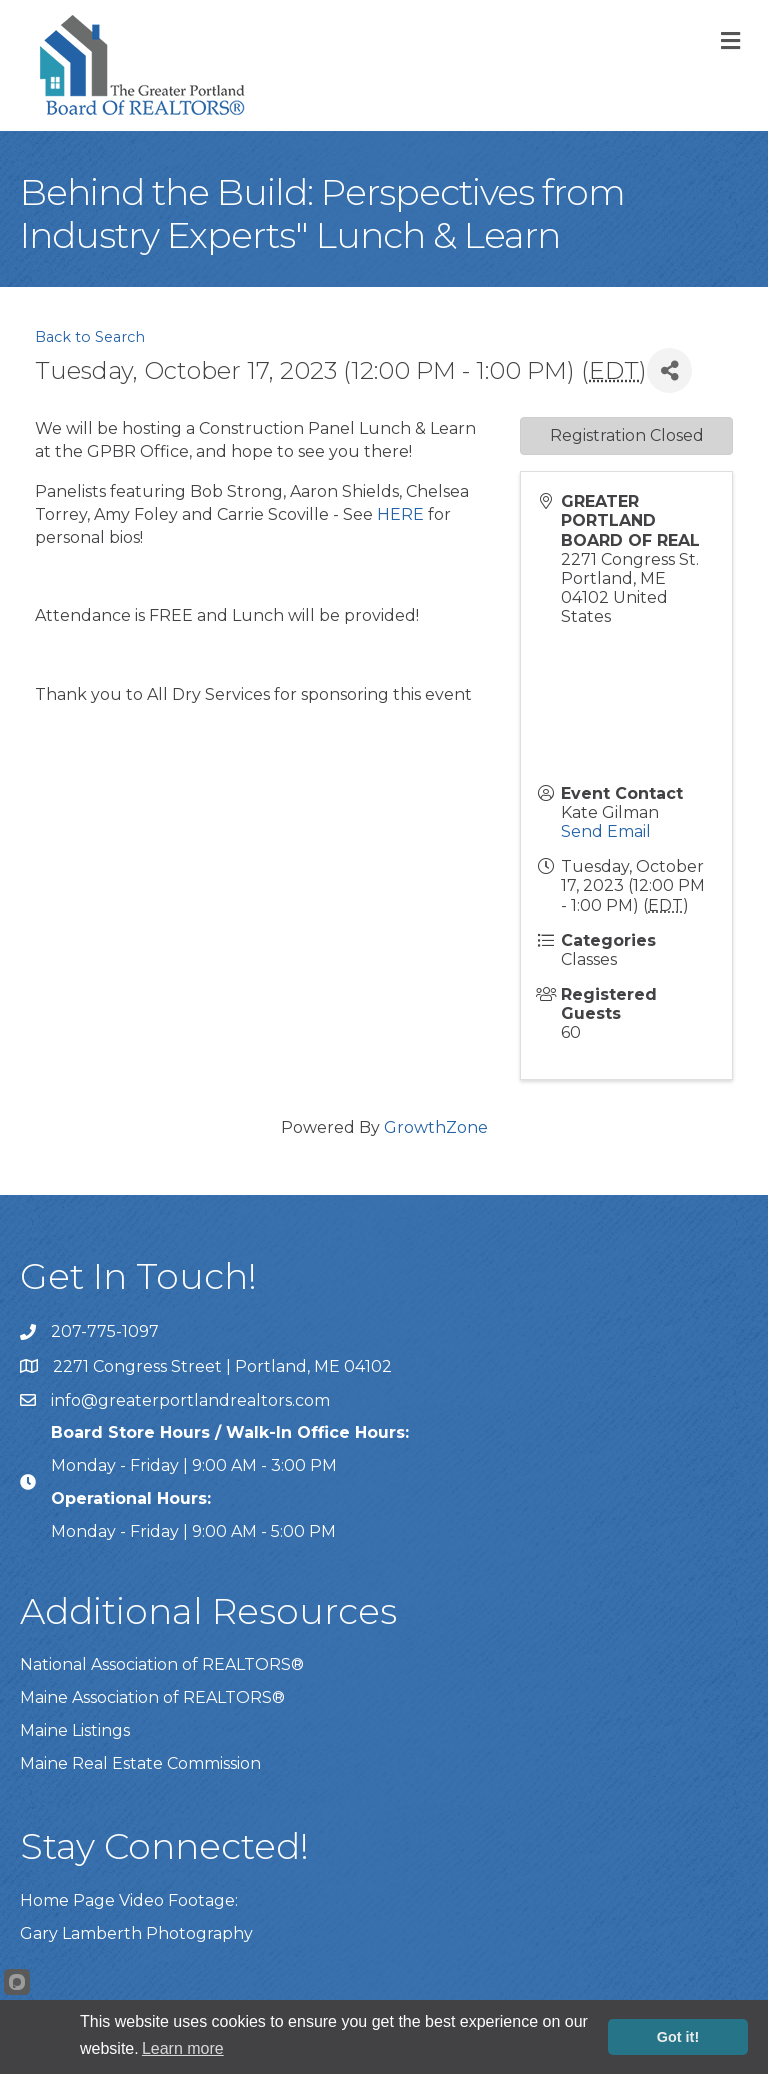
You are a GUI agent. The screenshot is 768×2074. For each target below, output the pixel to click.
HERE (400, 514)
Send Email (606, 831)
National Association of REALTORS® (162, 1664)
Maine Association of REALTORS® (152, 1697)
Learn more (183, 2048)
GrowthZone (436, 1127)
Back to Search (90, 337)
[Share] (669, 370)
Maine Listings (75, 1730)
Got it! (678, 2037)
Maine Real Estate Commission (140, 1763)
